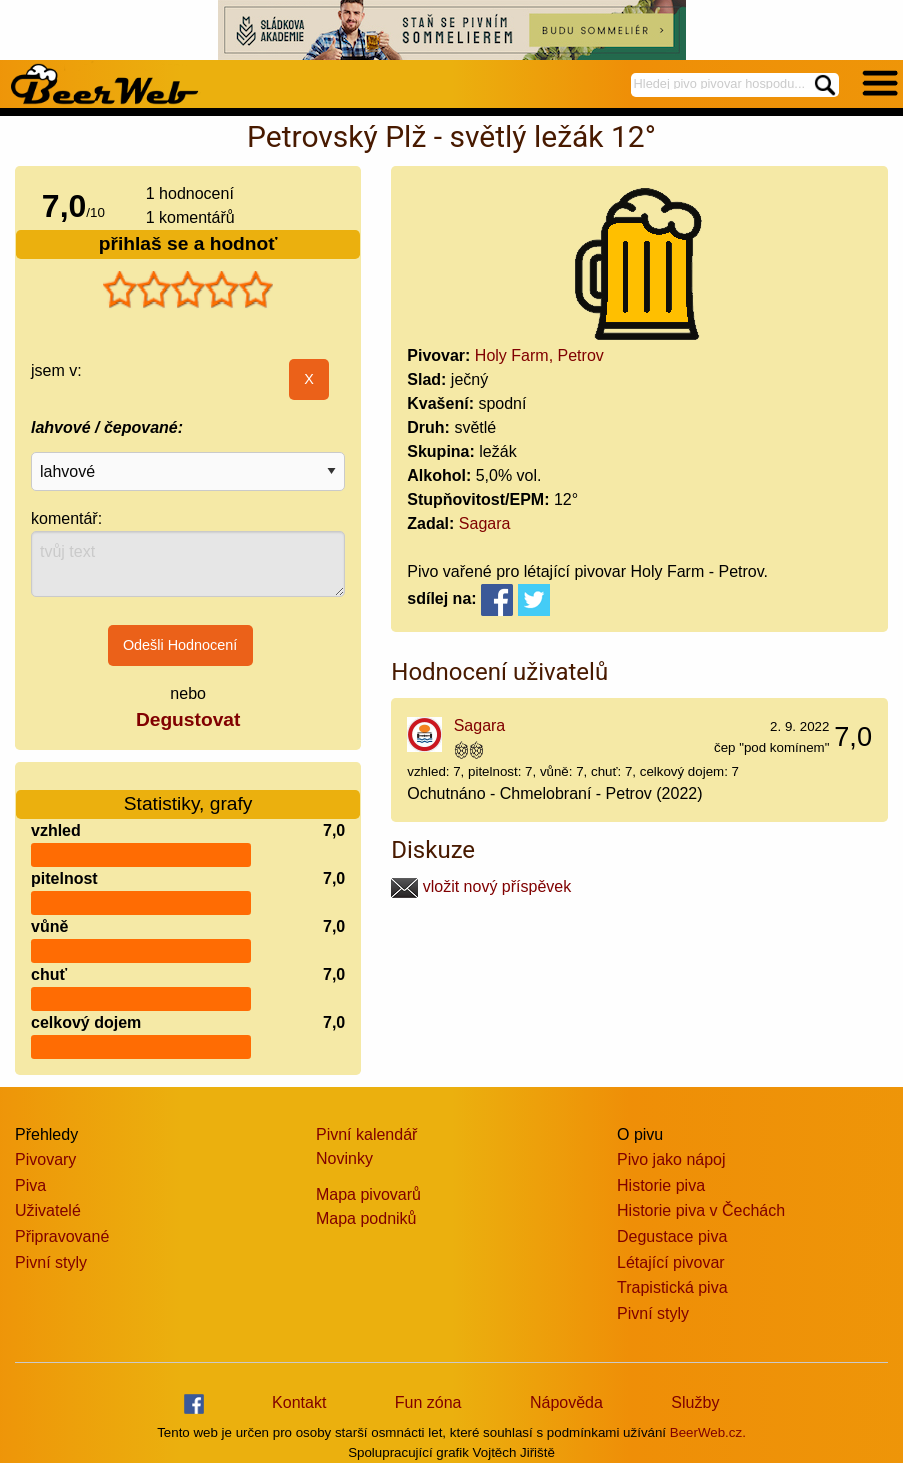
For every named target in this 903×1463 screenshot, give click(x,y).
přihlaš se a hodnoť (188, 243)
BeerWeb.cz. (708, 1432)
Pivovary (45, 1159)
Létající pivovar (671, 1262)
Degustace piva (672, 1236)
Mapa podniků (366, 1218)
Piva (30, 1185)
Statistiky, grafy (188, 791)
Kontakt (299, 1402)
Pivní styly (51, 1262)
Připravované (62, 1236)
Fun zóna (428, 1402)
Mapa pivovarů (368, 1194)
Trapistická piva (672, 1287)
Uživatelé (48, 1210)
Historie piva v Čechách (701, 1210)
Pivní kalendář (366, 1134)
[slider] (188, 290)
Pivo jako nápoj (671, 1159)
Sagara (485, 523)
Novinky (344, 1158)
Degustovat (188, 719)
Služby (695, 1402)
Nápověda (566, 1402)
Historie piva (661, 1185)
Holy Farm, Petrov (539, 355)
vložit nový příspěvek (481, 886)
